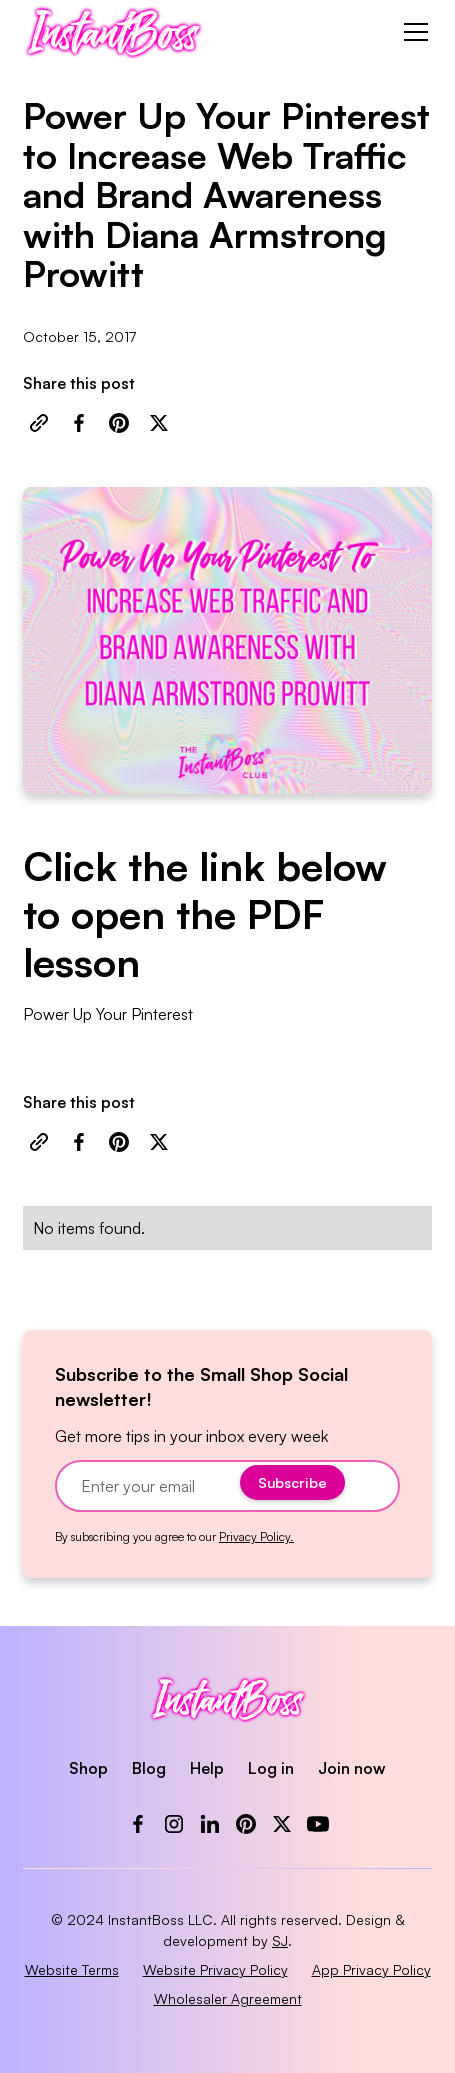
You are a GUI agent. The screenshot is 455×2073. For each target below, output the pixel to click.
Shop (88, 1768)
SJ (280, 1940)
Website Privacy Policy (215, 1969)
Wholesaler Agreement (228, 1998)
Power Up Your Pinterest (108, 1014)
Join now (352, 1768)
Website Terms (72, 1969)
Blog (149, 1768)
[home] (113, 32)
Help (207, 1768)
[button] (412, 32)
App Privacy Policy (371, 1969)
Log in (271, 1768)
